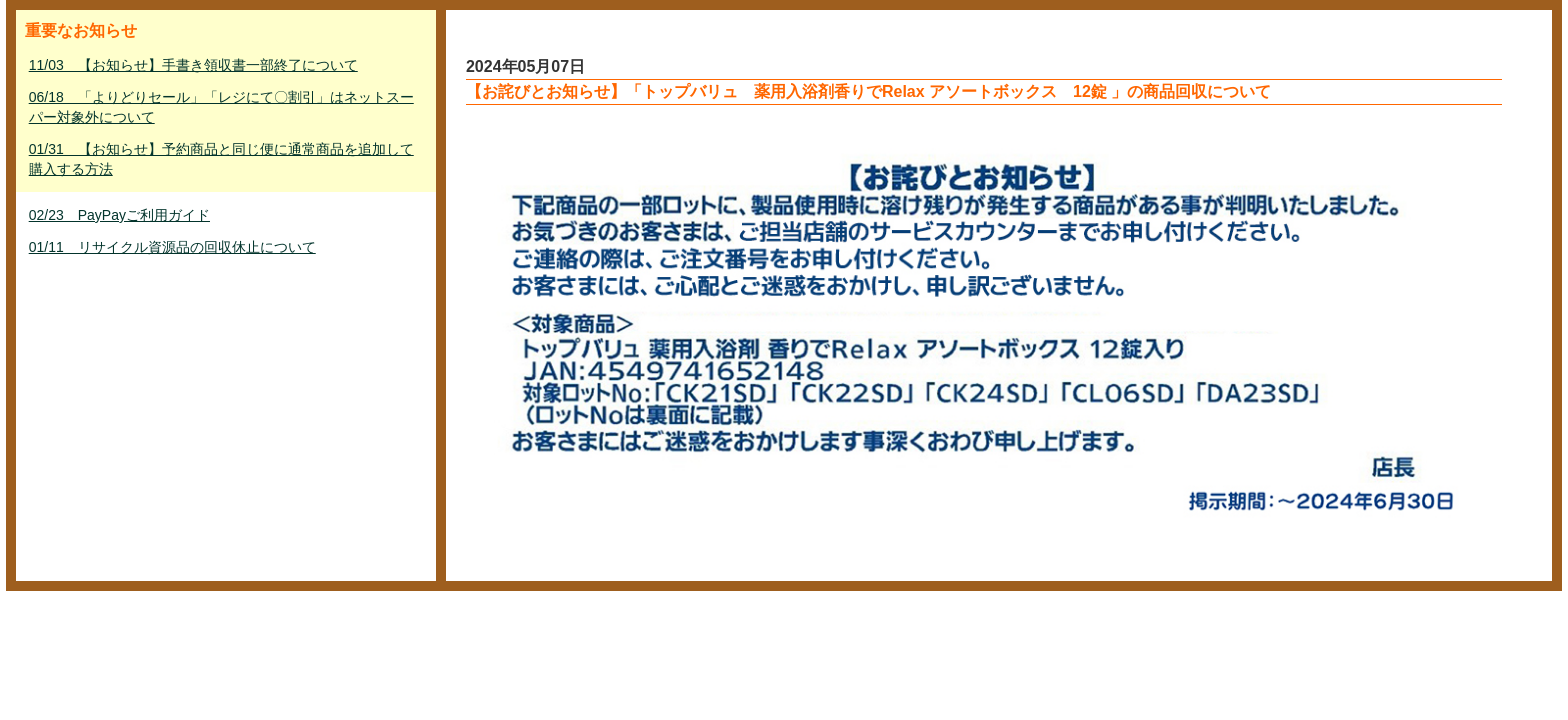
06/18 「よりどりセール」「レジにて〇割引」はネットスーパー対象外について (221, 107)
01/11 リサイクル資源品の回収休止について (172, 247)
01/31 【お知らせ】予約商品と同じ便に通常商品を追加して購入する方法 (221, 159)
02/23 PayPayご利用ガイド (119, 215)
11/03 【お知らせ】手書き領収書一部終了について (193, 65)
